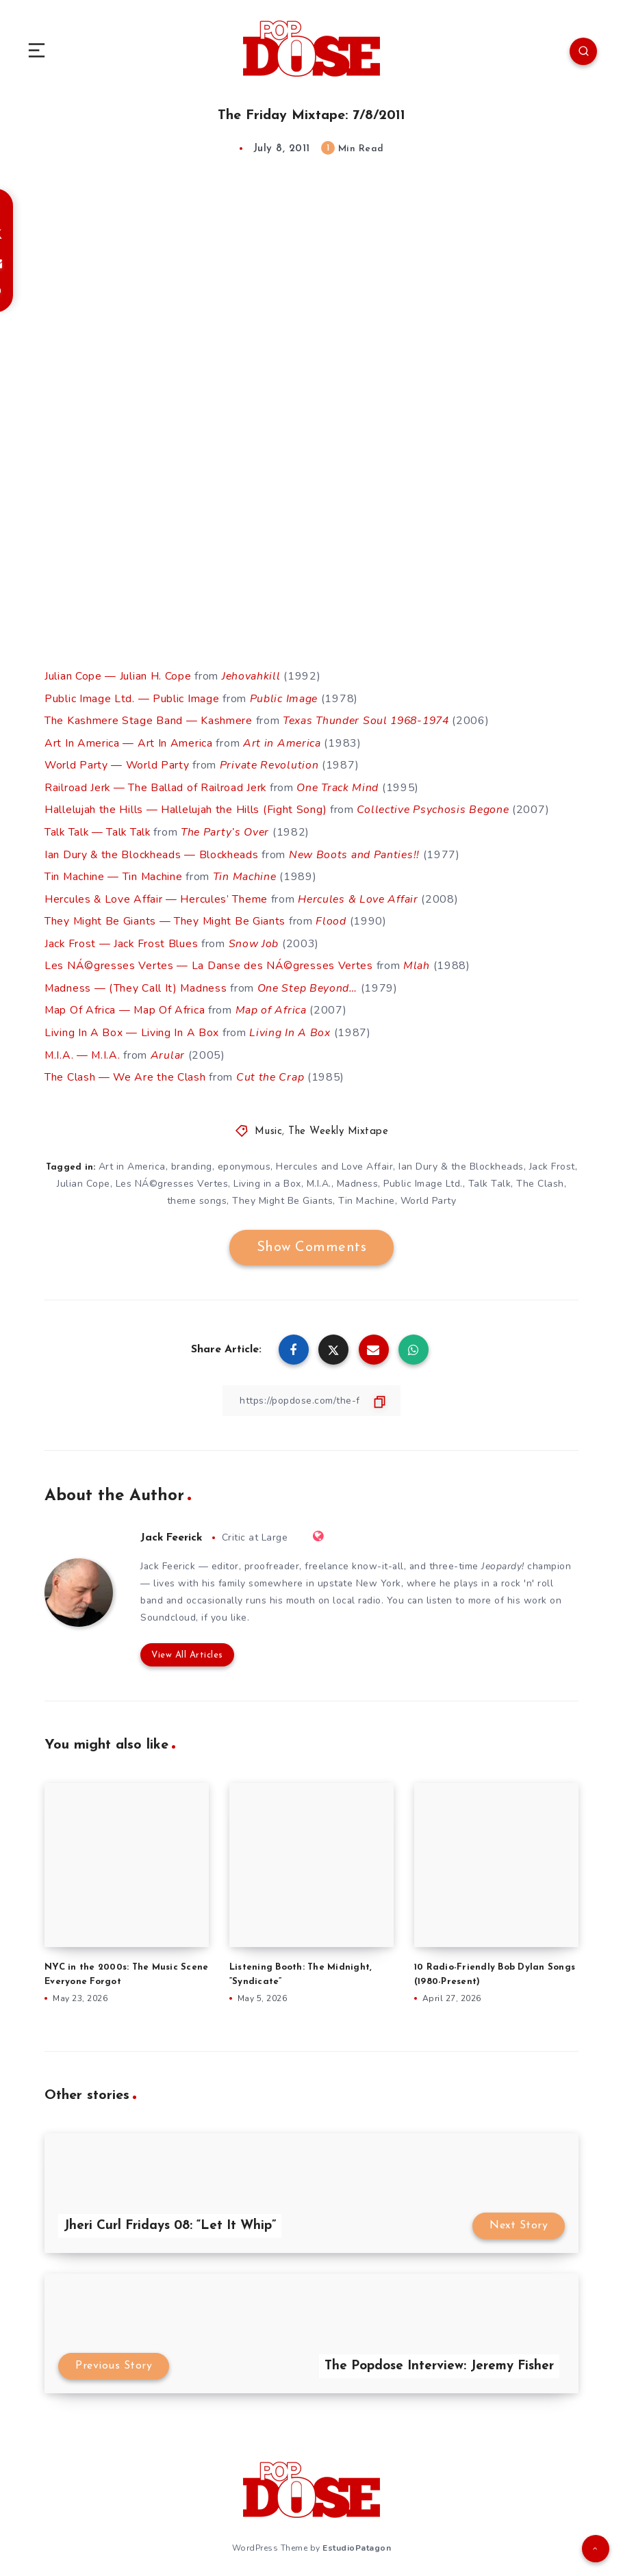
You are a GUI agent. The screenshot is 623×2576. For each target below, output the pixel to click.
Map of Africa (274, 1004)
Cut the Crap (271, 1070)
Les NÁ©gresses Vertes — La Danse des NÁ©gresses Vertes (209, 960)
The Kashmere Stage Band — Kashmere (148, 719)
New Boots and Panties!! (357, 851)
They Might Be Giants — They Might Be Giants (165, 917)
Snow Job (255, 938)
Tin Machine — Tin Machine (114, 873)
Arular (169, 1048)
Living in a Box (267, 1176)
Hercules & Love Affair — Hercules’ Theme (156, 895)
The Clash (540, 1176)
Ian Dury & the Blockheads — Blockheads (152, 851)
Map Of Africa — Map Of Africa (125, 1004)
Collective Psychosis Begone (435, 807)
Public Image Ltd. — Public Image (131, 698)
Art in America (282, 741)
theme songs (197, 1193)
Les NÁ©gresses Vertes (172, 1176)
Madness (358, 1176)
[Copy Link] (311, 1393)
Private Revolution (271, 763)
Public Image (284, 698)
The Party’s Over (228, 829)
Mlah (418, 960)
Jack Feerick (172, 1530)
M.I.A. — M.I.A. (83, 1048)
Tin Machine (246, 873)
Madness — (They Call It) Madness (136, 982)
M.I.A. (319, 1176)
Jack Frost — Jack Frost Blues (121, 938)
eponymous (244, 1158)
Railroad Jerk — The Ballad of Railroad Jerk (156, 785)
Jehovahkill (251, 676)
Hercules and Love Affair (334, 1158)
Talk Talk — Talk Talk (98, 829)
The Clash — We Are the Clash (125, 1070)
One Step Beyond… (310, 982)
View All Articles (186, 1647)
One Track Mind (339, 785)
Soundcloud (168, 1610)
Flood (332, 917)
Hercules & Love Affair (359, 895)
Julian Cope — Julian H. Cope (118, 676)
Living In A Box (290, 1026)
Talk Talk (489, 1176)
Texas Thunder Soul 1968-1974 (370, 719)
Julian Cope (83, 1176)
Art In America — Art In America (128, 741)
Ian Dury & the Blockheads (461, 1158)
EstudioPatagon (356, 2541)
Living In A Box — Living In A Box (131, 1026)
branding (191, 1158)
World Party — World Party (117, 763)
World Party (428, 1193)
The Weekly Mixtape (338, 1124)
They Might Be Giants (282, 1193)
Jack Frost (552, 1158)
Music (269, 1124)
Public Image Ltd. (423, 1176)
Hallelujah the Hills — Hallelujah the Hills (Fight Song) (186, 807)
